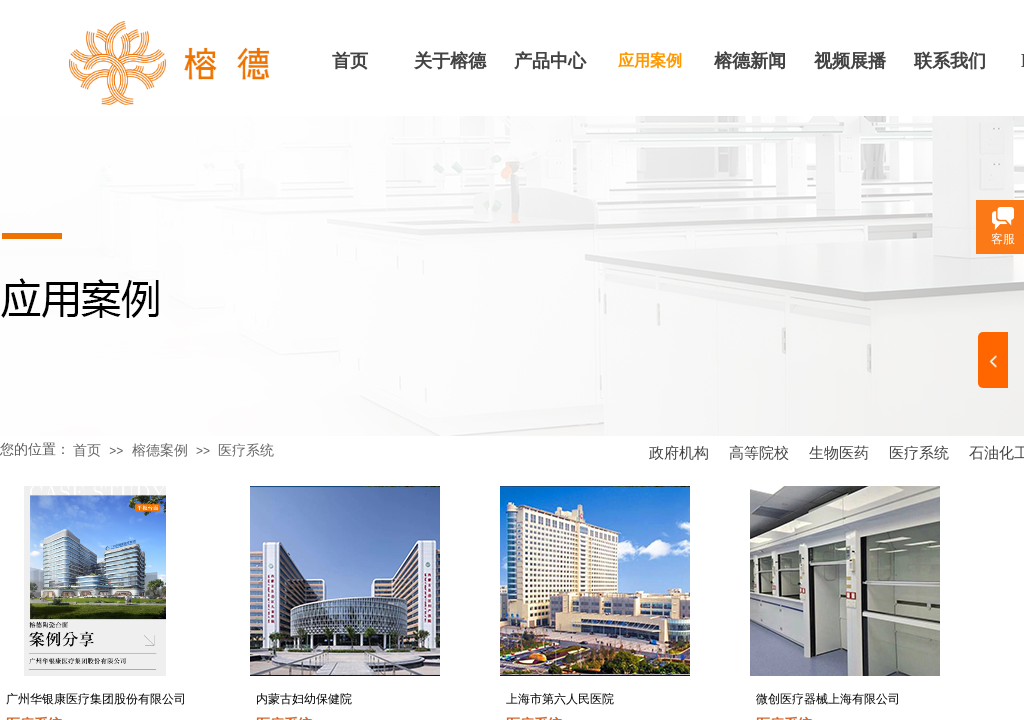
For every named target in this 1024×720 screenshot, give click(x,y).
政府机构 (679, 453)
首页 (350, 61)
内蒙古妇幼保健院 (304, 699)
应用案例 (650, 60)
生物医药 (839, 453)
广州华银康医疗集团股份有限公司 (96, 699)
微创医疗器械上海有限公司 (828, 699)
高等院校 (759, 453)
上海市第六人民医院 (560, 699)
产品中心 (550, 61)
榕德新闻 (750, 61)
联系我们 (950, 61)
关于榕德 (450, 61)
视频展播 (850, 61)
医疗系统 (919, 453)
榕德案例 (160, 450)
